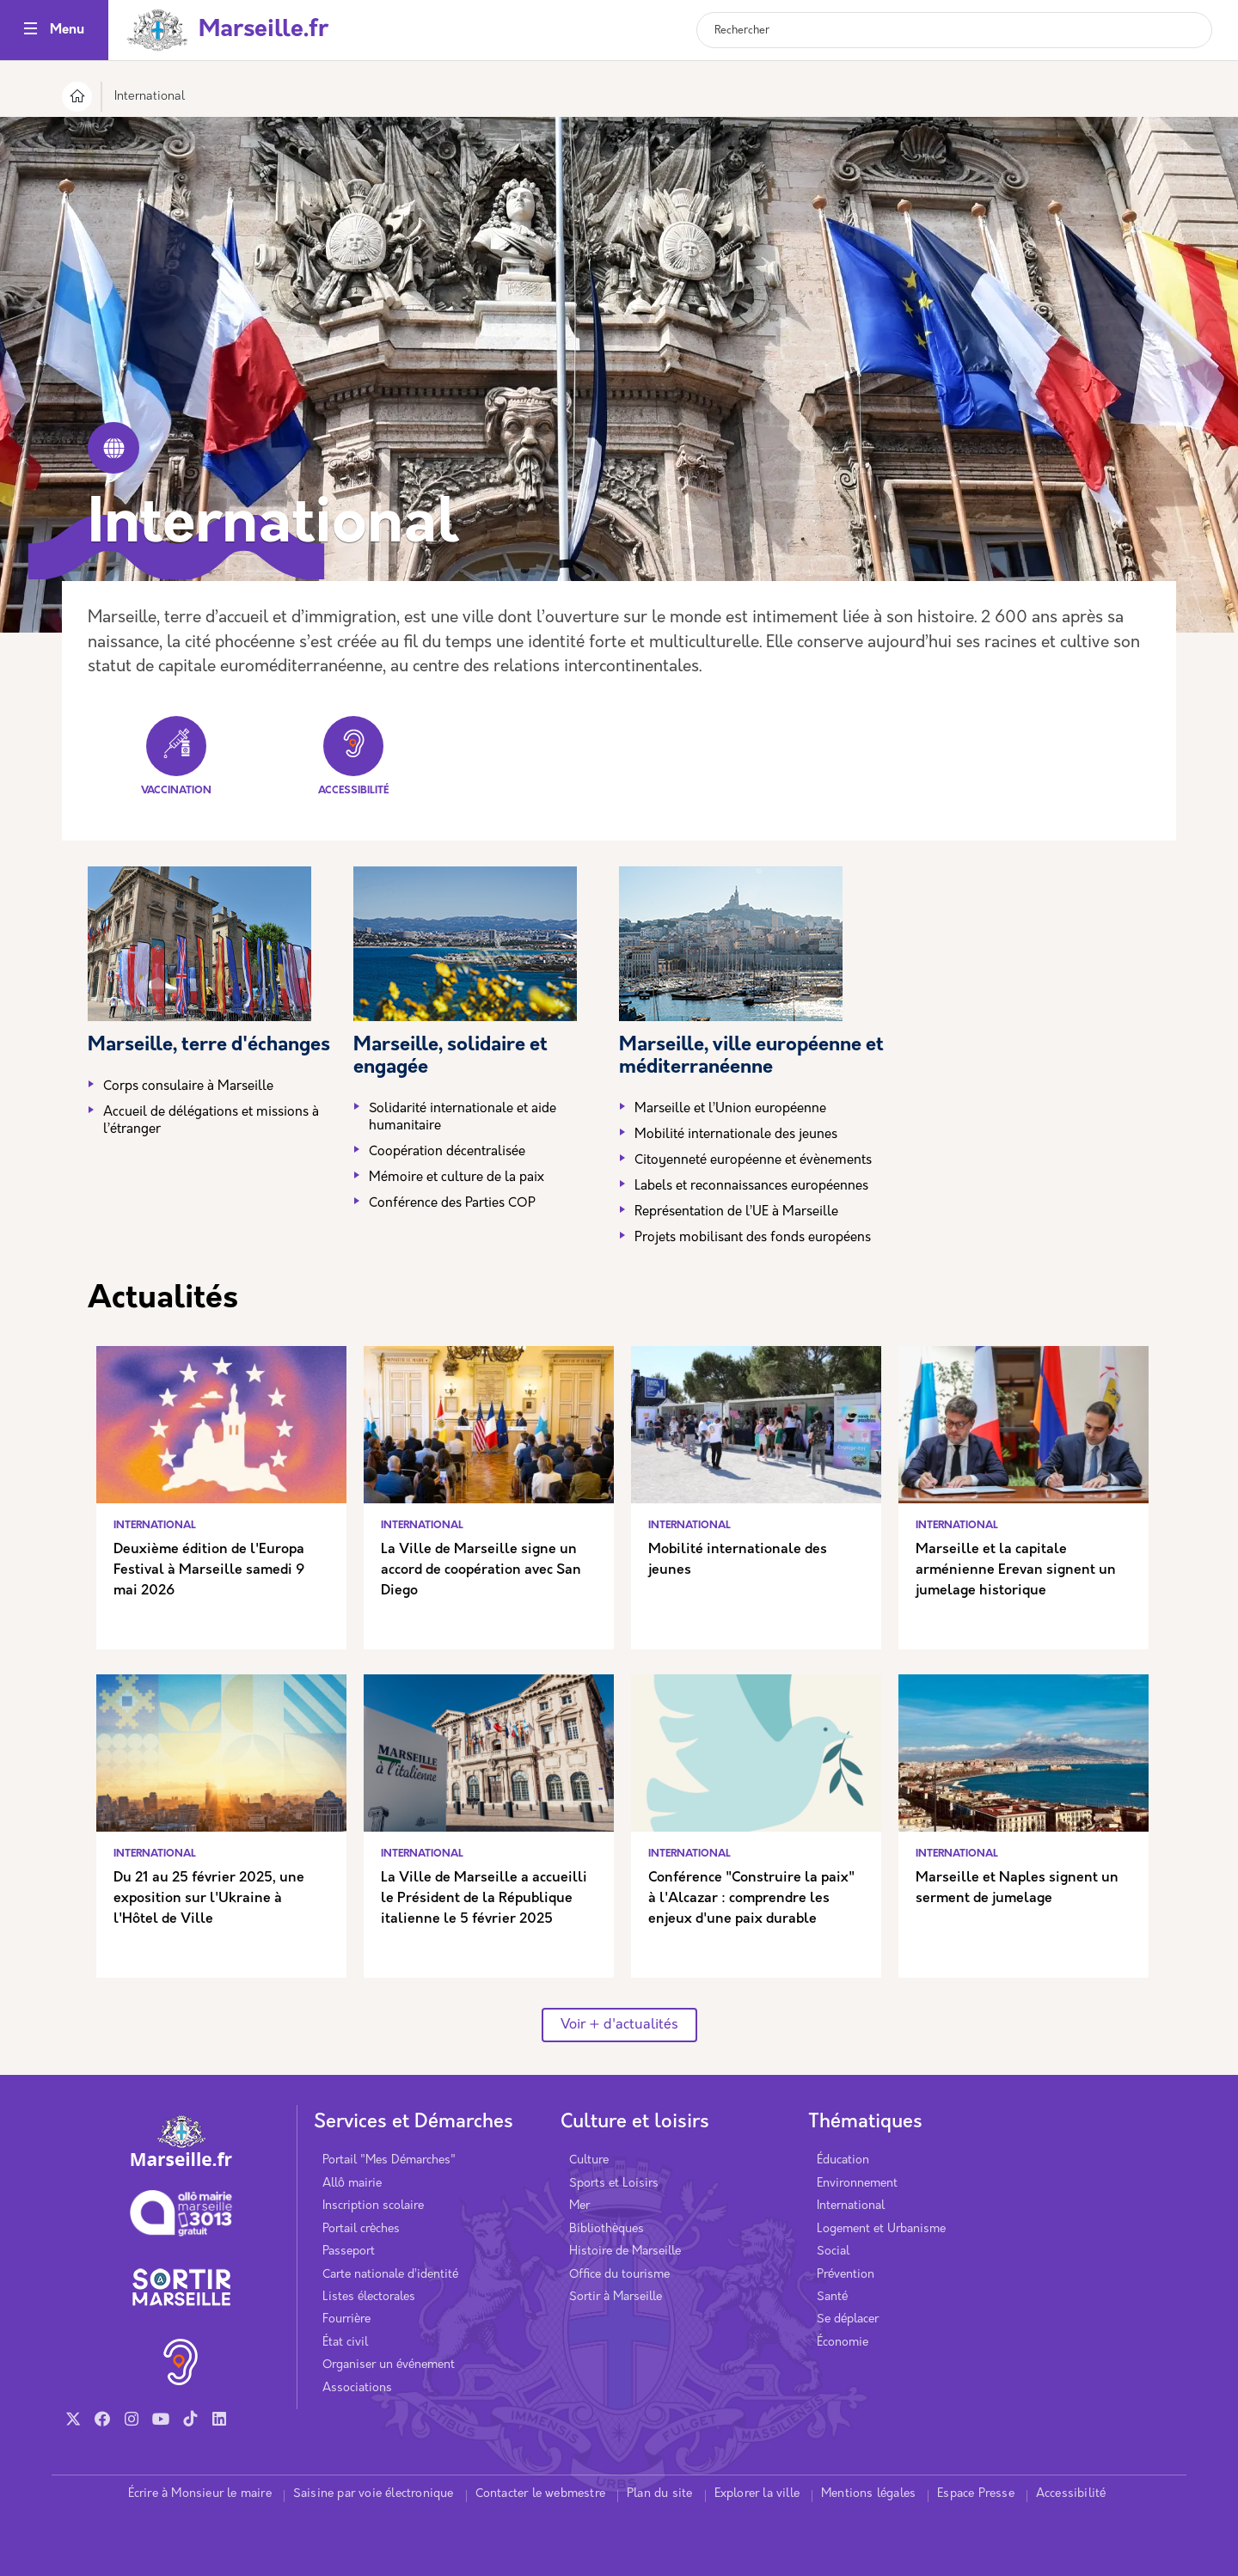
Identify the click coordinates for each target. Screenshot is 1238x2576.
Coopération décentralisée (447, 1152)
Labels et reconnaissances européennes (751, 1186)
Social (833, 2251)
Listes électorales (368, 2297)
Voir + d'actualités (619, 2025)
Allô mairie (352, 2183)
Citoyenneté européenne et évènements (753, 1160)
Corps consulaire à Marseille (188, 1086)
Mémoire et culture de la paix (456, 1178)
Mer (579, 2206)
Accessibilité (353, 756)
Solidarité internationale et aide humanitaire (462, 1118)
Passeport (348, 2251)
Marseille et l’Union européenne (730, 1109)
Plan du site (659, 2494)
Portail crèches (361, 2229)
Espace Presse (975, 2494)
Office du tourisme (619, 2274)
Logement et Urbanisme (881, 2229)
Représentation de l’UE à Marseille (736, 1212)
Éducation (843, 2160)
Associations (357, 2388)
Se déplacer (848, 2319)
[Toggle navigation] (30, 30)
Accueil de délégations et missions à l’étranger (211, 1121)
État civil (345, 2342)
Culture (589, 2160)
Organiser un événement (388, 2365)
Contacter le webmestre (540, 2494)
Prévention (845, 2274)
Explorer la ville (757, 2494)
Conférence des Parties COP (452, 1203)
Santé (832, 2297)
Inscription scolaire (373, 2206)
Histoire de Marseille (625, 2251)
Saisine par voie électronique (373, 2494)
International (851, 2206)
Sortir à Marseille (615, 2297)
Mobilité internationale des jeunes (737, 1135)
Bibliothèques (606, 2229)
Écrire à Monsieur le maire (200, 2494)
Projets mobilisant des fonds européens (752, 1238)
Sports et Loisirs (614, 2183)
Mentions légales (868, 2494)
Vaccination (176, 756)
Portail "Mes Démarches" (389, 2160)
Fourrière (346, 2319)
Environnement (857, 2183)
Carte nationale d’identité (390, 2274)
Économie (842, 2342)
